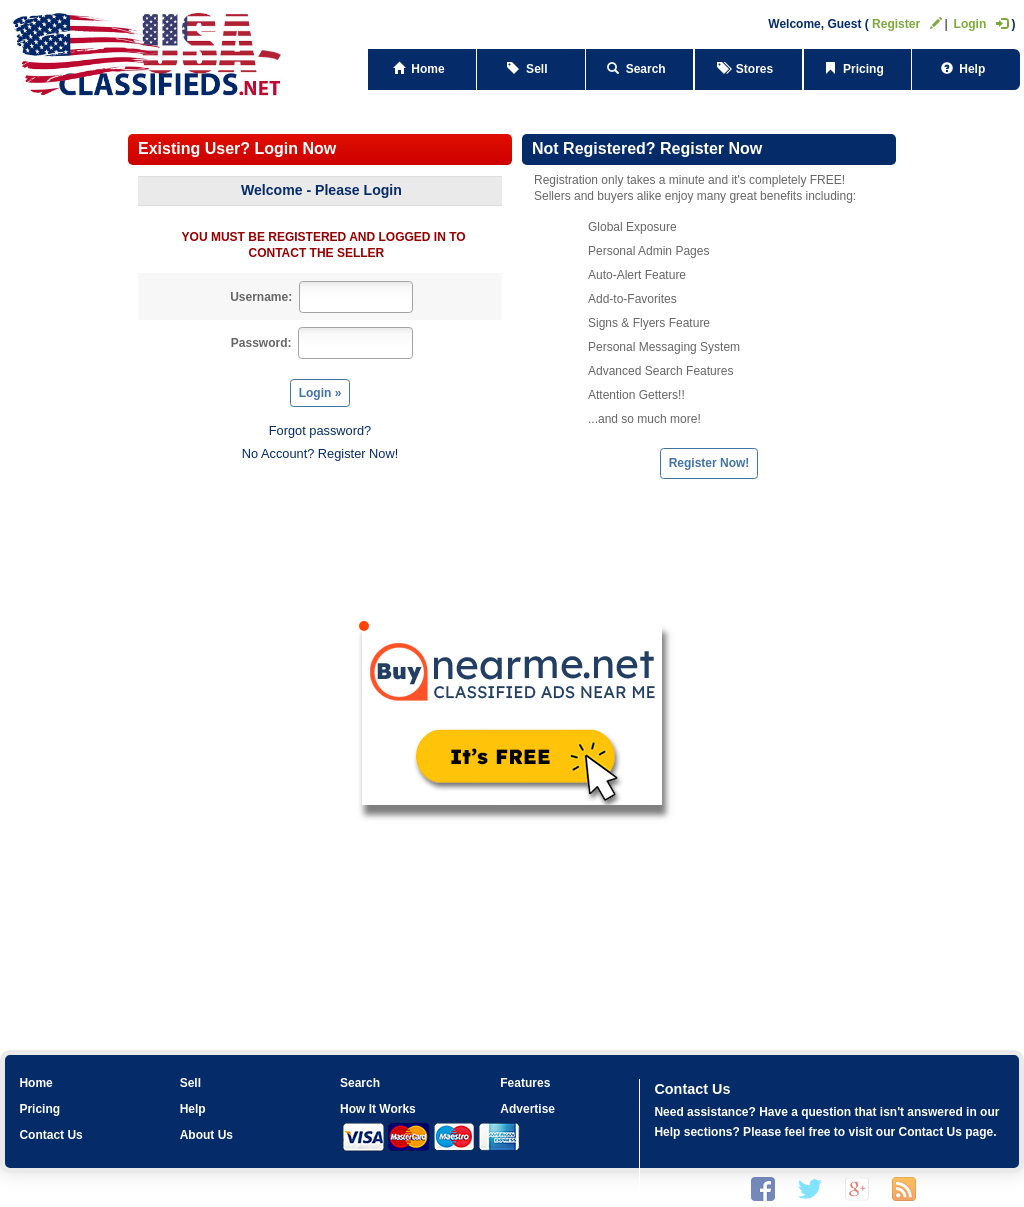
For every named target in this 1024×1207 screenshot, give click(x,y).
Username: (261, 297)
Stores (748, 69)
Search (639, 69)
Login (981, 24)
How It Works (378, 1109)
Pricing (857, 69)
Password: (261, 343)
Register (907, 24)
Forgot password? (320, 430)
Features (525, 1083)
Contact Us (50, 1135)
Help (966, 69)
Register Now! (709, 463)
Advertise (527, 1109)
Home (422, 69)
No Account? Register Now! (320, 453)
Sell (530, 69)
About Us (206, 1135)
